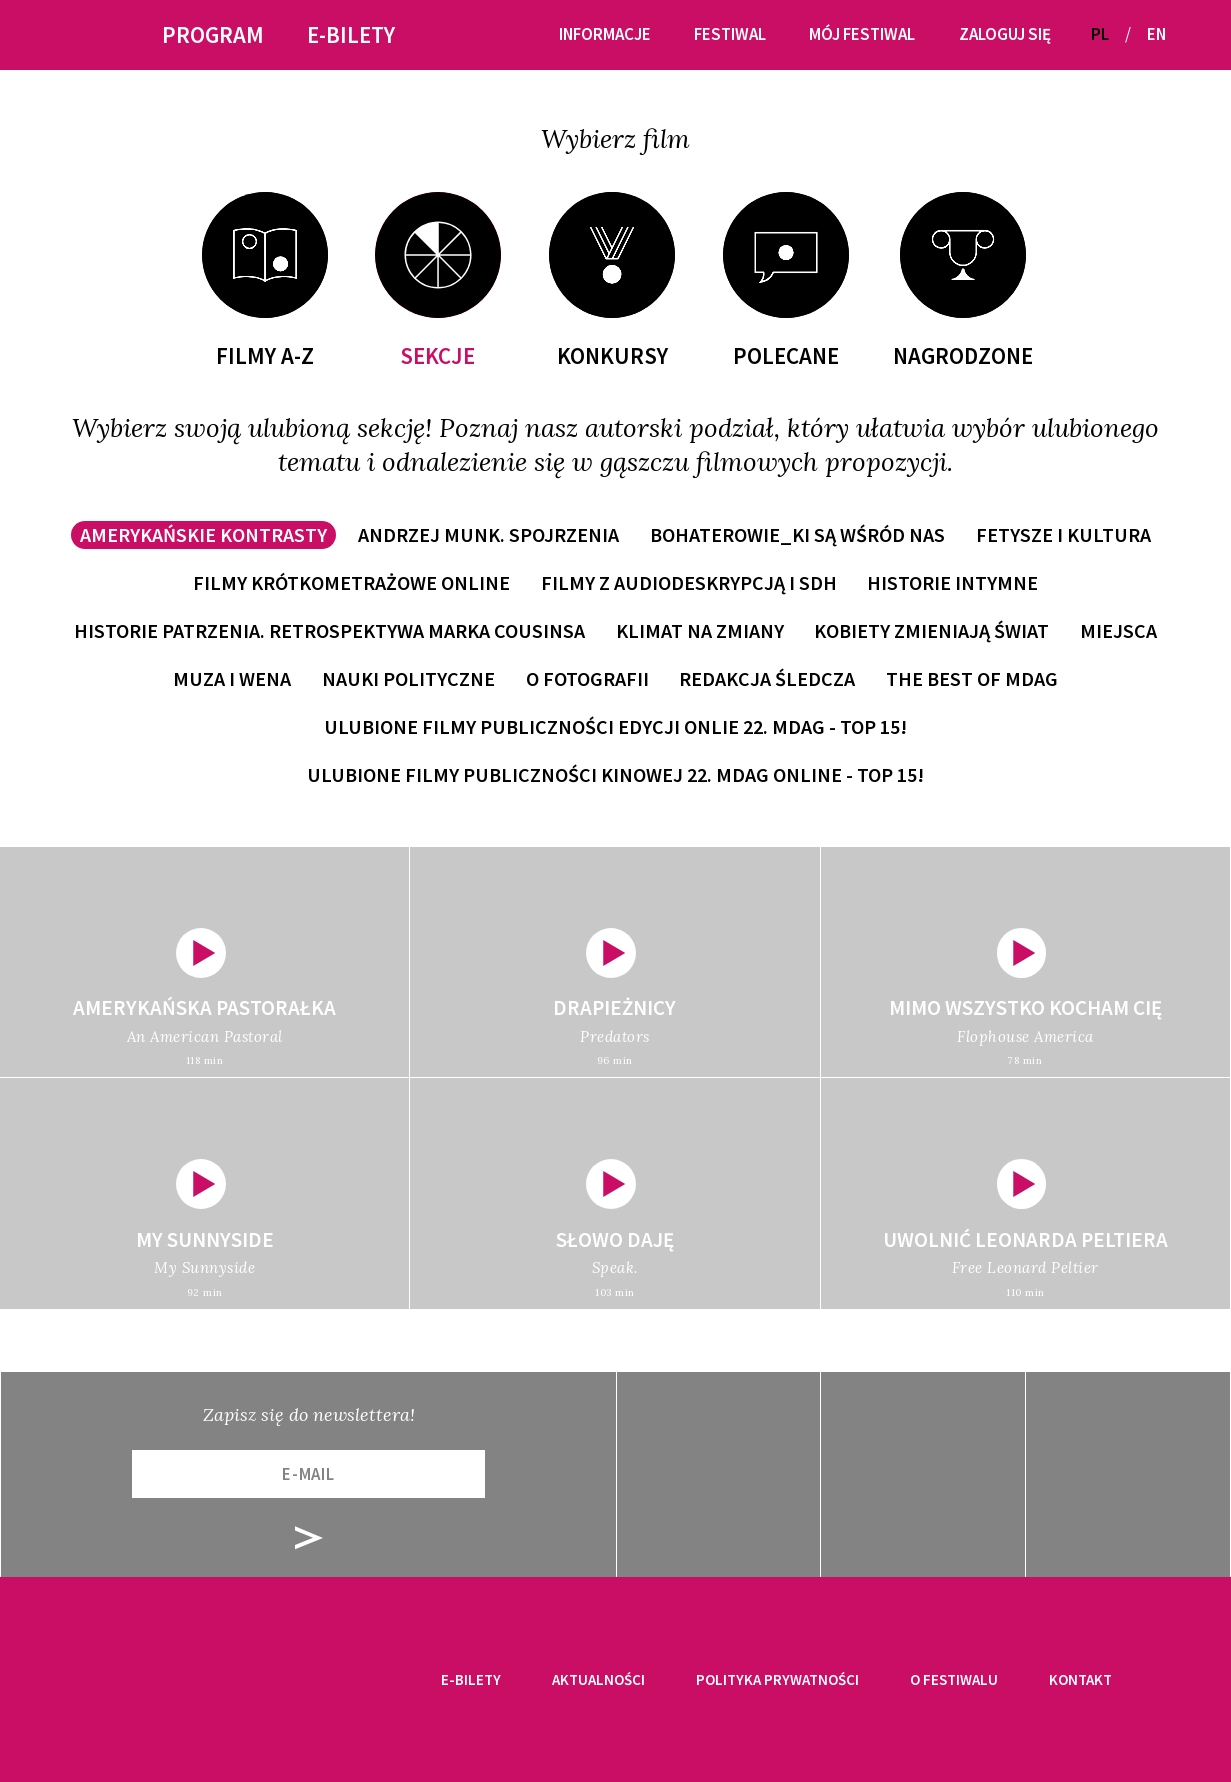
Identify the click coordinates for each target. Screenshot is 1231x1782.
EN (1156, 34)
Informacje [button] (605, 34)
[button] (1189, 34)
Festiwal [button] (730, 34)
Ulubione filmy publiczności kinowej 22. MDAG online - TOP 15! (615, 774)
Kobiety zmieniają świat (931, 630)
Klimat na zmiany (700, 630)
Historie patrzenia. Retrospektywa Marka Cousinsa (329, 630)
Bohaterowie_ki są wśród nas (797, 534)
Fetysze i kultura (1063, 534)
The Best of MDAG (972, 678)
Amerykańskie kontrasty (203, 534)
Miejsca (1118, 630)
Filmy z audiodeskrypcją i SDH (689, 582)
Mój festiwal (862, 34)
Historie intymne (952, 582)
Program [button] (213, 34)
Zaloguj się (1005, 34)
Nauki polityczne (408, 678)
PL (1100, 34)
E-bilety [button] (351, 34)
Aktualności (598, 1679)
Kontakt (1080, 1679)
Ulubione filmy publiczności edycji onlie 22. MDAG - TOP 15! (615, 726)
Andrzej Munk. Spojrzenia (488, 534)
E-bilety (471, 1679)
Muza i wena (232, 678)
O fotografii (587, 678)
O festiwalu (954, 1679)
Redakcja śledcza (767, 678)
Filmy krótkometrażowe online (351, 582)
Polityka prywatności (777, 1679)
